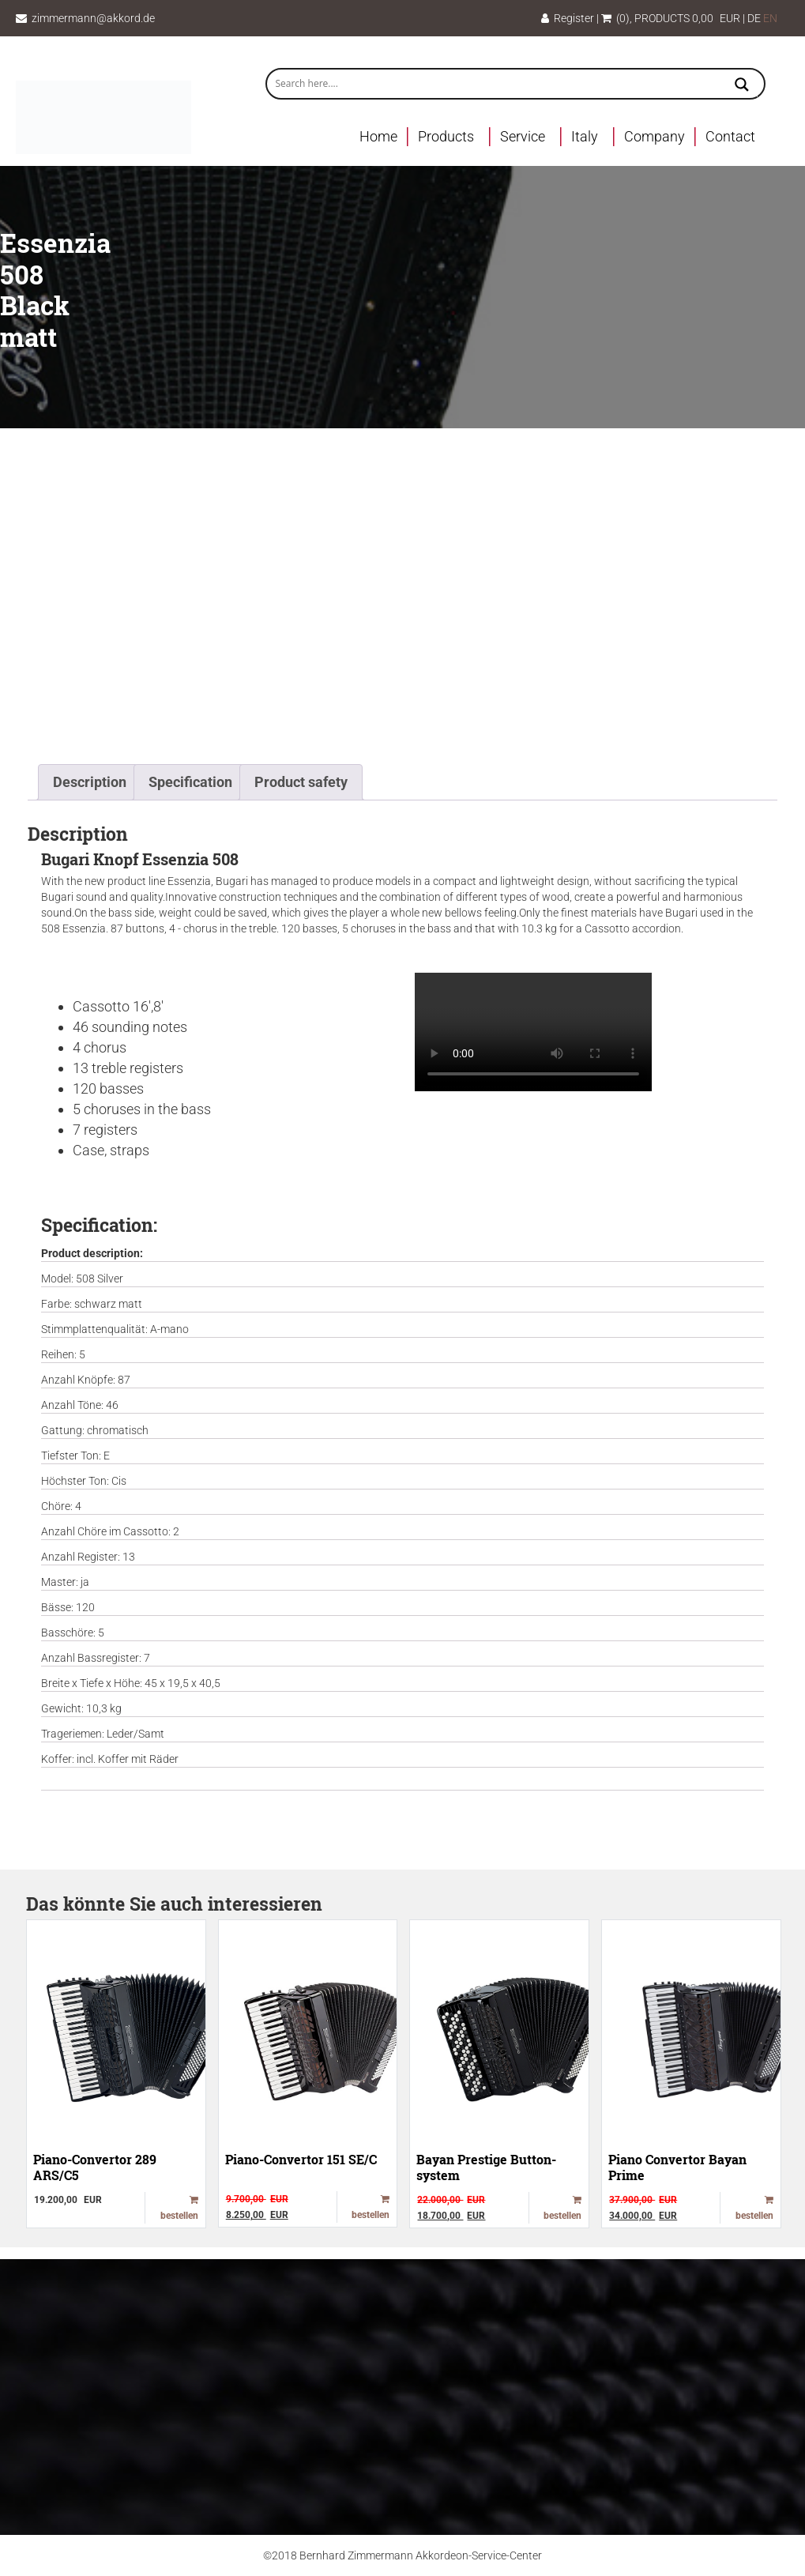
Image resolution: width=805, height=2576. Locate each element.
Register (567, 18)
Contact (730, 136)
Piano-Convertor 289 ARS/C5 (94, 2166)
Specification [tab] (190, 782)
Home (378, 136)
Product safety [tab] (301, 782)
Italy (584, 136)
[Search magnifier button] (742, 86)
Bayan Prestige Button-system (486, 2166)
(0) (615, 18)
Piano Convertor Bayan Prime (677, 2166)
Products (446, 136)
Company (654, 136)
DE (754, 18)
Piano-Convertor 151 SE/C (301, 2159)
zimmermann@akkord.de (93, 18)
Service (522, 136)
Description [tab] (89, 782)
